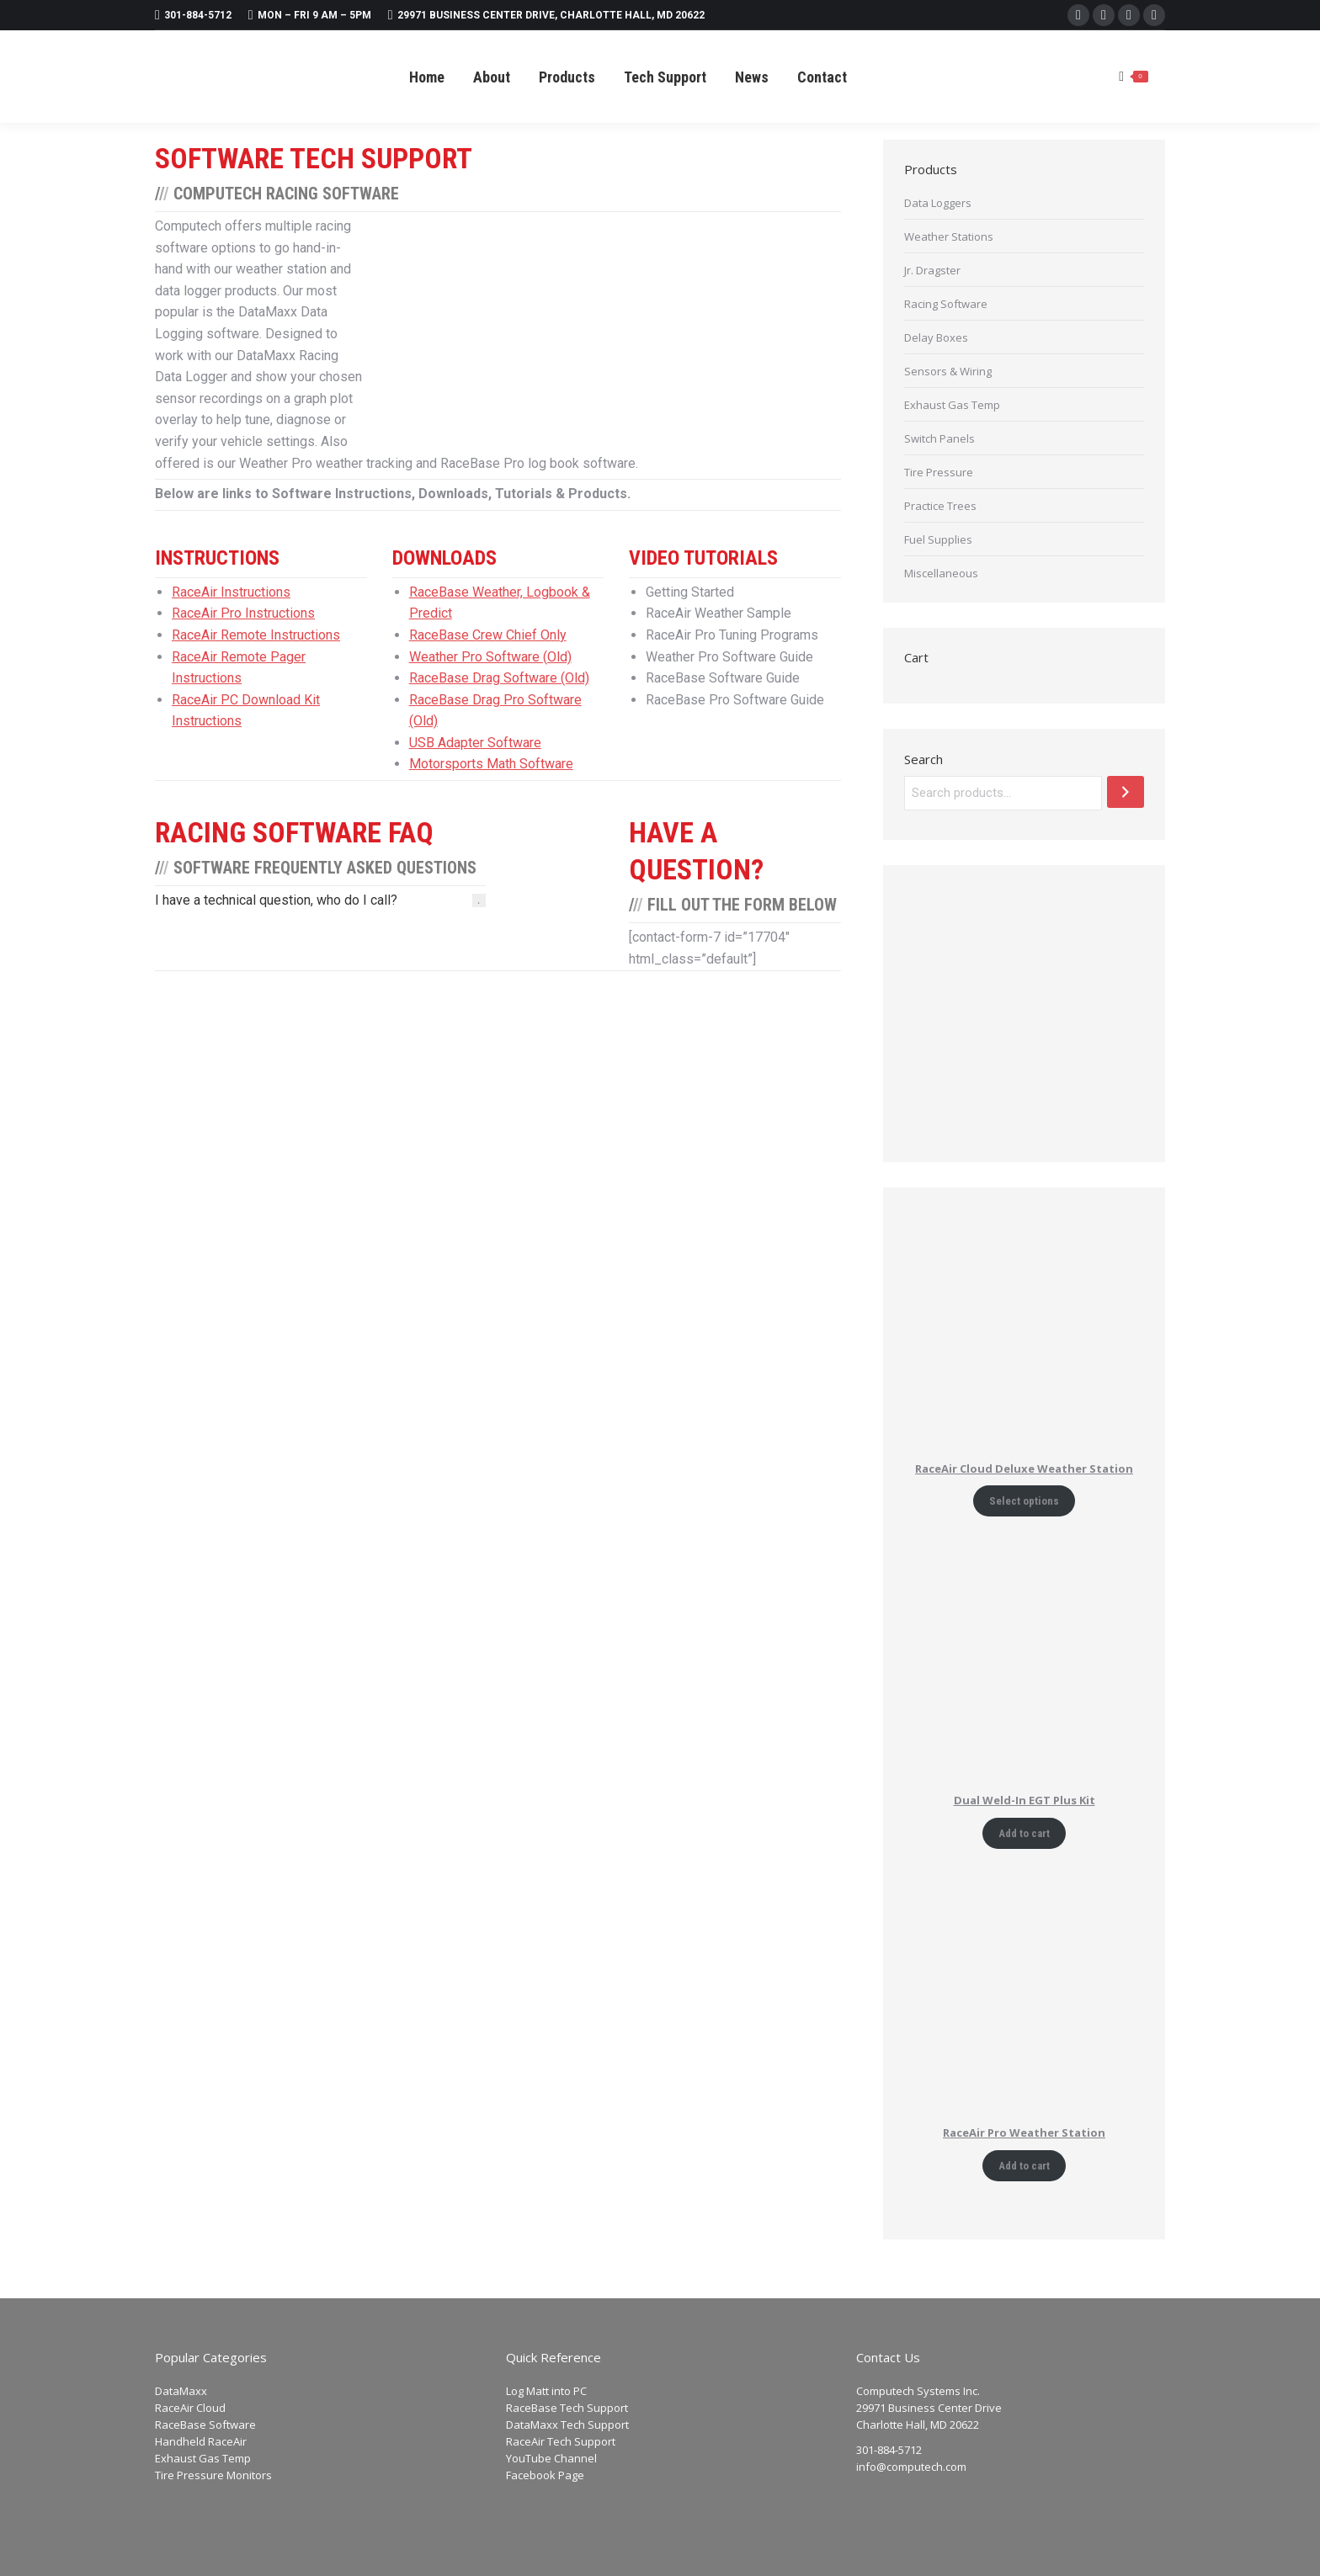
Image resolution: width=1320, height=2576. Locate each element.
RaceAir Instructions (231, 592)
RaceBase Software (205, 2424)
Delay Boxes (936, 337)
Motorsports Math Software (491, 764)
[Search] (1125, 792)
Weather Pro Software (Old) (490, 657)
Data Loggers (937, 202)
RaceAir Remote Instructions (256, 635)
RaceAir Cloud (190, 2407)
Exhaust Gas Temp (952, 404)
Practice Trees (940, 505)
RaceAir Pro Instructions (243, 613)
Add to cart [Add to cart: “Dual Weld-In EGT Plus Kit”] (1024, 1833)
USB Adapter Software (475, 743)
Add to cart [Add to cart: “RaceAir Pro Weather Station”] (1024, 2165)
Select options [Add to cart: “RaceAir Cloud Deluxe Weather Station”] (1024, 1501)
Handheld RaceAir (201, 2441)
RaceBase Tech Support (567, 2407)
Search (923, 759)
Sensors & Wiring (948, 371)
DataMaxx (181, 2390)
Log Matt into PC (546, 2390)
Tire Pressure (938, 472)
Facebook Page (545, 2475)
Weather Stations (948, 236)
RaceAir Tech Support (560, 2441)
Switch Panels (939, 438)
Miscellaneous (941, 573)
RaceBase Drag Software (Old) (499, 678)
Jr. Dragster (932, 270)
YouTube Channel (551, 2458)
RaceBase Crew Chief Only (488, 635)
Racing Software (945, 303)
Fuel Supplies (938, 539)
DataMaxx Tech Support (567, 2424)
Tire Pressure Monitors (213, 2475)
